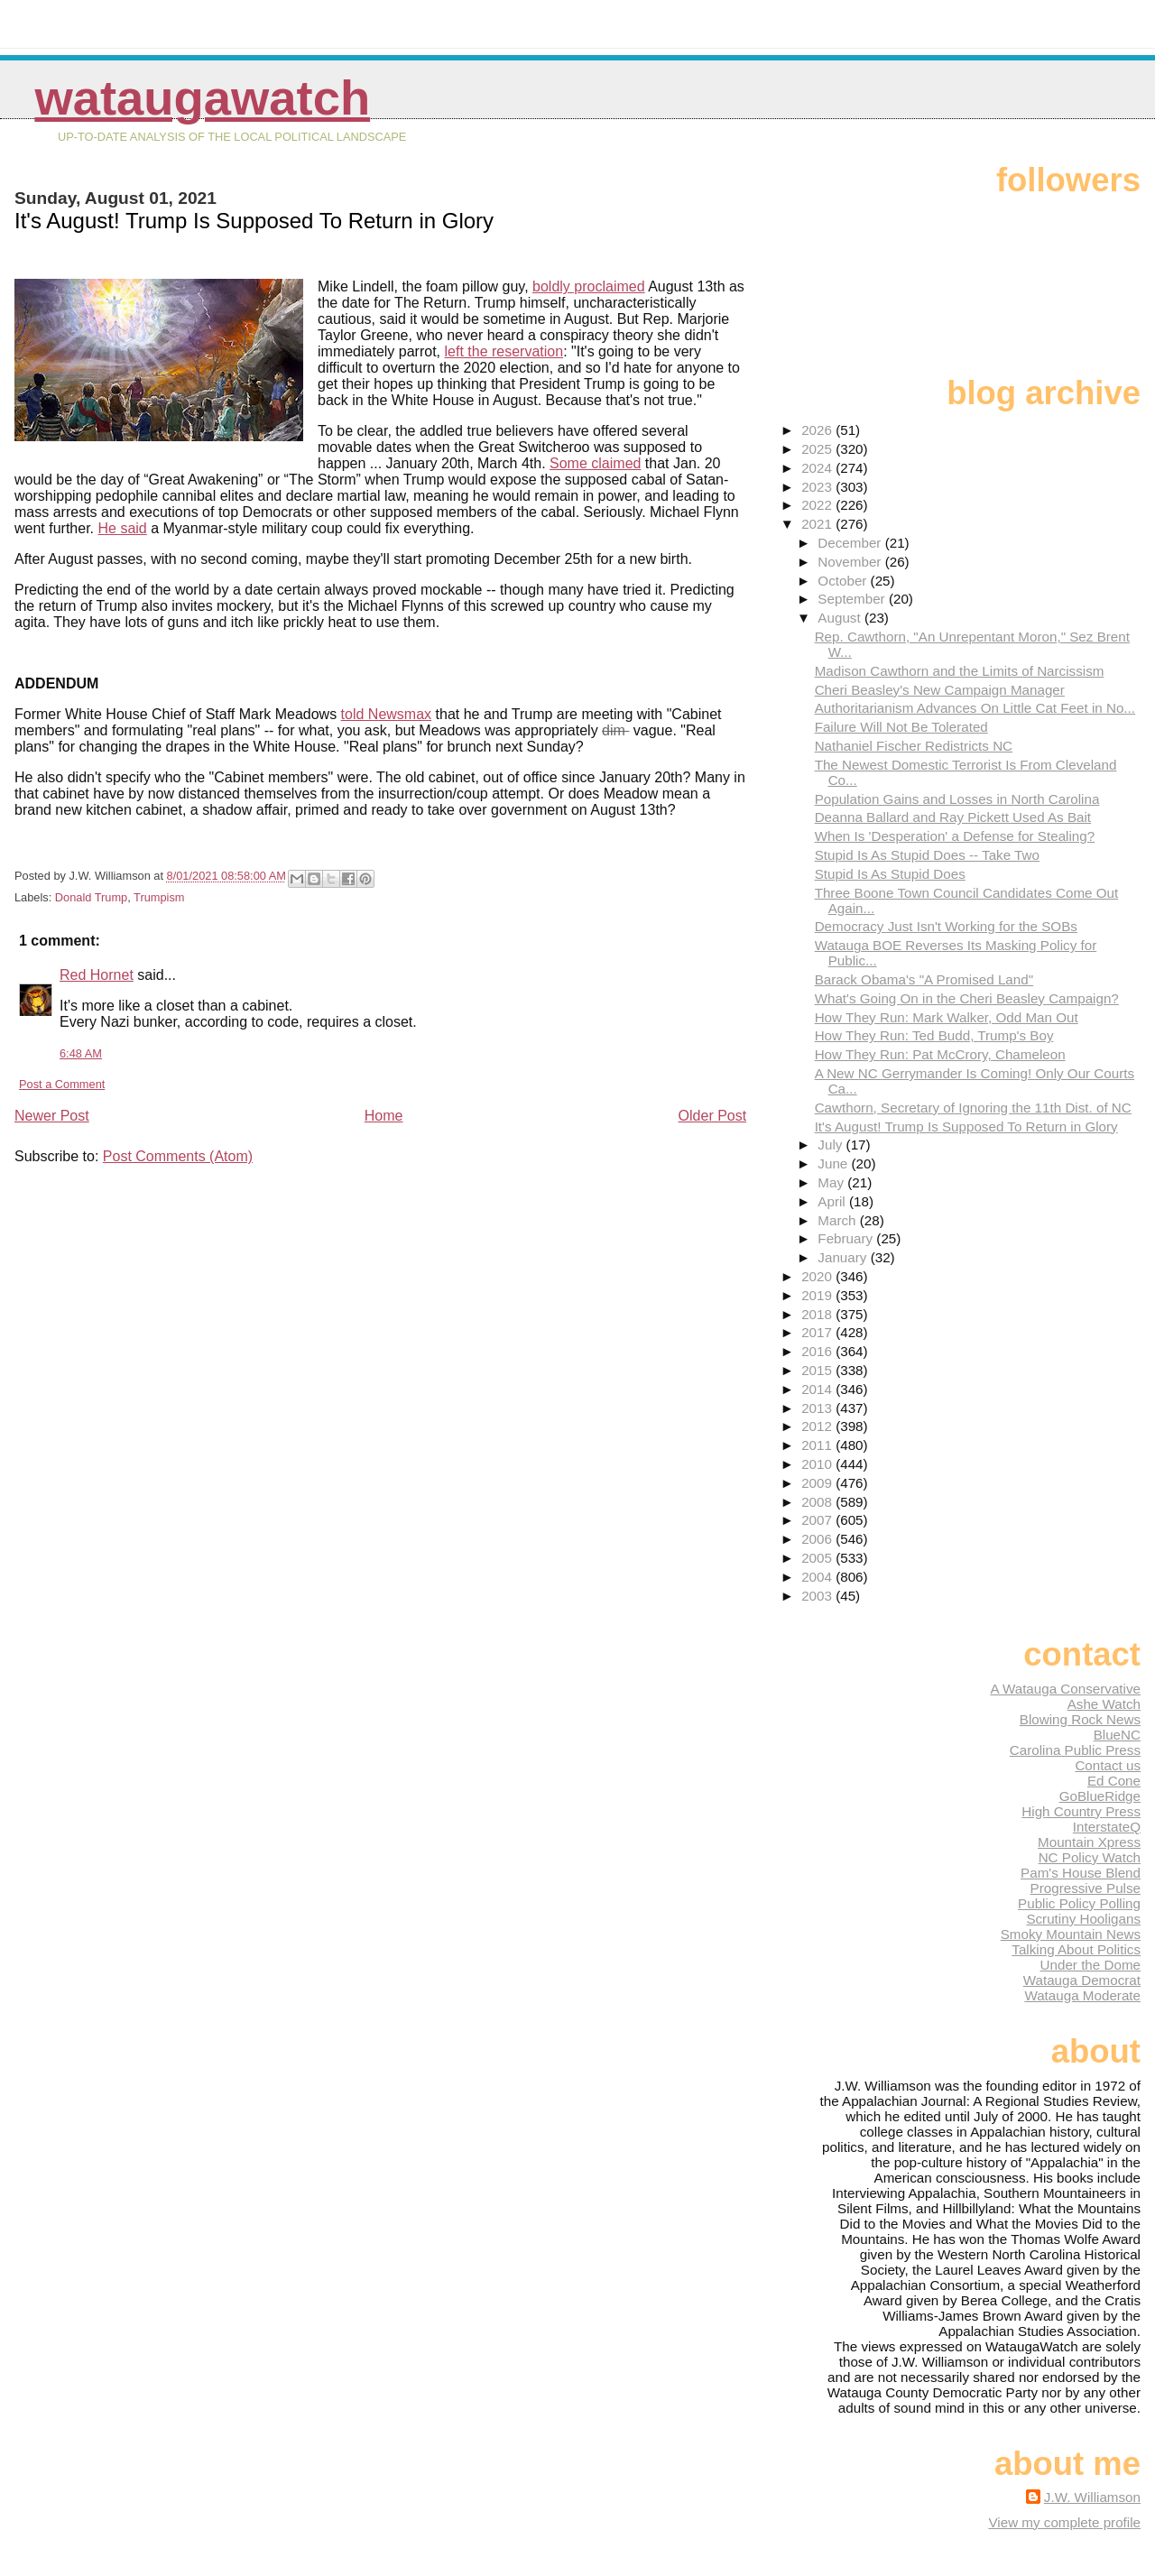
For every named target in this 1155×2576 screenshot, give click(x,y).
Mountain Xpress (1089, 1842)
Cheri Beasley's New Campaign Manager (940, 689)
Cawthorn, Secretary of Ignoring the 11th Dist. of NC (973, 1107)
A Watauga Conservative (1065, 1688)
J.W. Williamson (1092, 2497)
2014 (818, 1389)
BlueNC (1117, 1734)
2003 (818, 1595)
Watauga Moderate (1082, 1995)
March (838, 1220)
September (853, 598)
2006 (818, 1539)
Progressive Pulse (1085, 1888)
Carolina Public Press (1075, 1750)
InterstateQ (1107, 1826)
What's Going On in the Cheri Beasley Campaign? (967, 998)
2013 (818, 1408)
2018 (818, 1314)
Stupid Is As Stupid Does (890, 874)
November (851, 561)
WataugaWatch (202, 97)
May (832, 1182)
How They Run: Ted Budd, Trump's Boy (934, 1035)
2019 (818, 1295)
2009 (818, 1483)
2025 (818, 449)
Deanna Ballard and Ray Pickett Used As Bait (953, 817)
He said (122, 528)
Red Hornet (97, 975)
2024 (818, 467)
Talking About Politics (1076, 1949)
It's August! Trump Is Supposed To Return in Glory (966, 1126)
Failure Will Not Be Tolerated (901, 726)
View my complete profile (1064, 2522)
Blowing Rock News (1080, 1719)
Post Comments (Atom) (178, 1156)
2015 (818, 1370)
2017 (818, 1332)
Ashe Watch (1104, 1704)
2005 (818, 1557)
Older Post (713, 1115)
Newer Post (51, 1115)
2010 (818, 1464)
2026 (818, 430)
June (834, 1163)
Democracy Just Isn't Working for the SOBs (946, 926)
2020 (818, 1276)
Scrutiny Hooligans (1083, 1918)
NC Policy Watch (1090, 1857)
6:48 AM (81, 1053)
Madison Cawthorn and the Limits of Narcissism (959, 671)
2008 (818, 1502)
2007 (818, 1520)
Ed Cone (1114, 1780)
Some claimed (595, 463)
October (844, 580)
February (847, 1238)
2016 (818, 1351)
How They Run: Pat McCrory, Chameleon (940, 1054)
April (833, 1201)
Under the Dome (1090, 1964)
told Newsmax (386, 714)
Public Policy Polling (1079, 1903)
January (844, 1257)
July (831, 1144)
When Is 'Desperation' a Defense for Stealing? (955, 836)
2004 (818, 1576)
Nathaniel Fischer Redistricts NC (913, 745)
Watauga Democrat (1082, 1980)
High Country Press (1081, 1811)
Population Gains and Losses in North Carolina (957, 799)
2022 (818, 504)
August (841, 617)
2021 (818, 523)
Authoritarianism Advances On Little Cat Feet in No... (975, 708)
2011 (818, 1445)
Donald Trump (91, 897)
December (851, 542)
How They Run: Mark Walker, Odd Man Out (946, 1017)
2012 (818, 1426)
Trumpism (159, 897)
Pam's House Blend (1081, 1872)
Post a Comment (62, 1084)
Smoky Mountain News (1071, 1934)
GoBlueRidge (1100, 1796)
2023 (818, 486)
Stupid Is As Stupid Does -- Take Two (927, 855)
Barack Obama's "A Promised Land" (924, 979)
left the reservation (504, 351)
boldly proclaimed (588, 286)
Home (384, 1115)
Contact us (1108, 1765)
